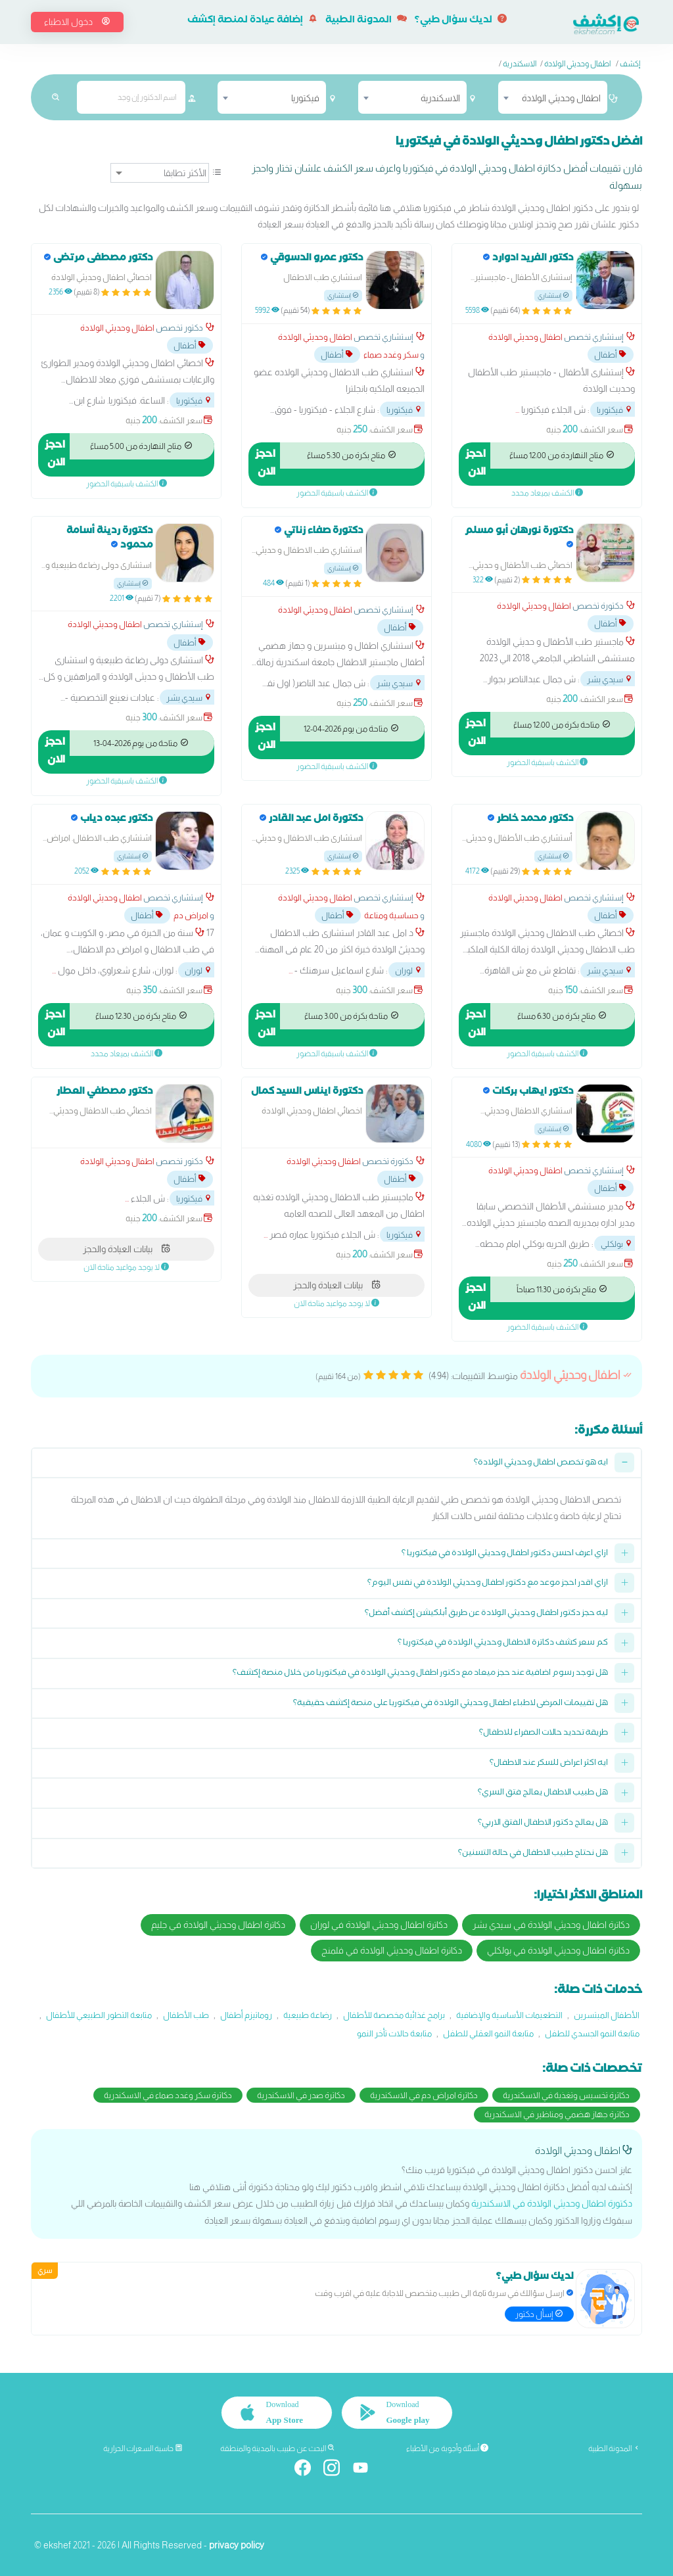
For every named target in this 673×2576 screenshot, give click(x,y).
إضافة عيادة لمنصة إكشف (252, 21)
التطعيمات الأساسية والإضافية (509, 2015)
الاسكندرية (519, 63)
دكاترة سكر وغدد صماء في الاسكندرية (168, 2095)
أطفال (610, 355)
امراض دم (191, 915)
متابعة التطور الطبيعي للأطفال (99, 2015)
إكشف (630, 63)
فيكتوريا (615, 410)
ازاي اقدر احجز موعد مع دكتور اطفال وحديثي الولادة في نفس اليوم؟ (487, 1583)
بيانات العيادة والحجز (337, 1285)
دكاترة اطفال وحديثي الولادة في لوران (379, 1924)
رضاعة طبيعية (307, 2015)
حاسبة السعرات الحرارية (143, 2448)
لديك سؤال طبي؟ (461, 21)
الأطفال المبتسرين (606, 2015)
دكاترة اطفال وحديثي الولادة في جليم (218, 1924)
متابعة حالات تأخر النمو (394, 2033)
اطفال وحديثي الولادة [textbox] (561, 98)
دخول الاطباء (77, 21)
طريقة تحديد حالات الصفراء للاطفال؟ (543, 1733)
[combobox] (552, 97)
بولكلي (617, 1244)
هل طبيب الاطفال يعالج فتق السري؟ (543, 1793)
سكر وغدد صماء (391, 355)
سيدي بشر (610, 679)
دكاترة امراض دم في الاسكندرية (424, 2095)
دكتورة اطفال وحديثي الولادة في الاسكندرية (551, 2203)
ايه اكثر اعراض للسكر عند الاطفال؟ (549, 1763)
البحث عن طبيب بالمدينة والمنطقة (277, 2448)
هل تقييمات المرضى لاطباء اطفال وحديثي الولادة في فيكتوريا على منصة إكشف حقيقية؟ (450, 1704)
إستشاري (553, 295)
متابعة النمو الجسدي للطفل (592, 2033)
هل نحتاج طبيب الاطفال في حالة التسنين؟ (533, 1854)
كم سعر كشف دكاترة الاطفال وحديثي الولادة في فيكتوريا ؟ (503, 1643)
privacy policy (236, 2544)
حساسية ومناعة (391, 915)
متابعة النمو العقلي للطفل (488, 2033)
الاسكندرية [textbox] (440, 98)
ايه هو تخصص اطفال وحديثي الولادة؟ (541, 1463)
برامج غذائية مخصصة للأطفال (394, 2015)
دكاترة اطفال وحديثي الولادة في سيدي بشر (551, 1924)
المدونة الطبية (366, 21)
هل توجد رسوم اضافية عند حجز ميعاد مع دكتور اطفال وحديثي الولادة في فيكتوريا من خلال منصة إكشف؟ (420, 1673)
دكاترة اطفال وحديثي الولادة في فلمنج (391, 1950)
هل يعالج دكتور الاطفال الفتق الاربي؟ (543, 1823)
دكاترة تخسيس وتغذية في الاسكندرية (566, 2095)
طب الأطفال (186, 2015)
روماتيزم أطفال (246, 2015)
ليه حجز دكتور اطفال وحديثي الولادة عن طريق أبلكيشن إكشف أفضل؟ (486, 1614)
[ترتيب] (159, 173)
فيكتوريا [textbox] (305, 98)
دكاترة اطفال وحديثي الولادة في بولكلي (558, 1950)
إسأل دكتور (539, 2313)
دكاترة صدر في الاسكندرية (301, 2095)
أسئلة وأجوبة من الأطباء (447, 2448)
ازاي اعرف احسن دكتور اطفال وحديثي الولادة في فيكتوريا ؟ (505, 1554)
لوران (409, 970)
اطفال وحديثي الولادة (577, 63)
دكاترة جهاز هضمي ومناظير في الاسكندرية (557, 2114)
